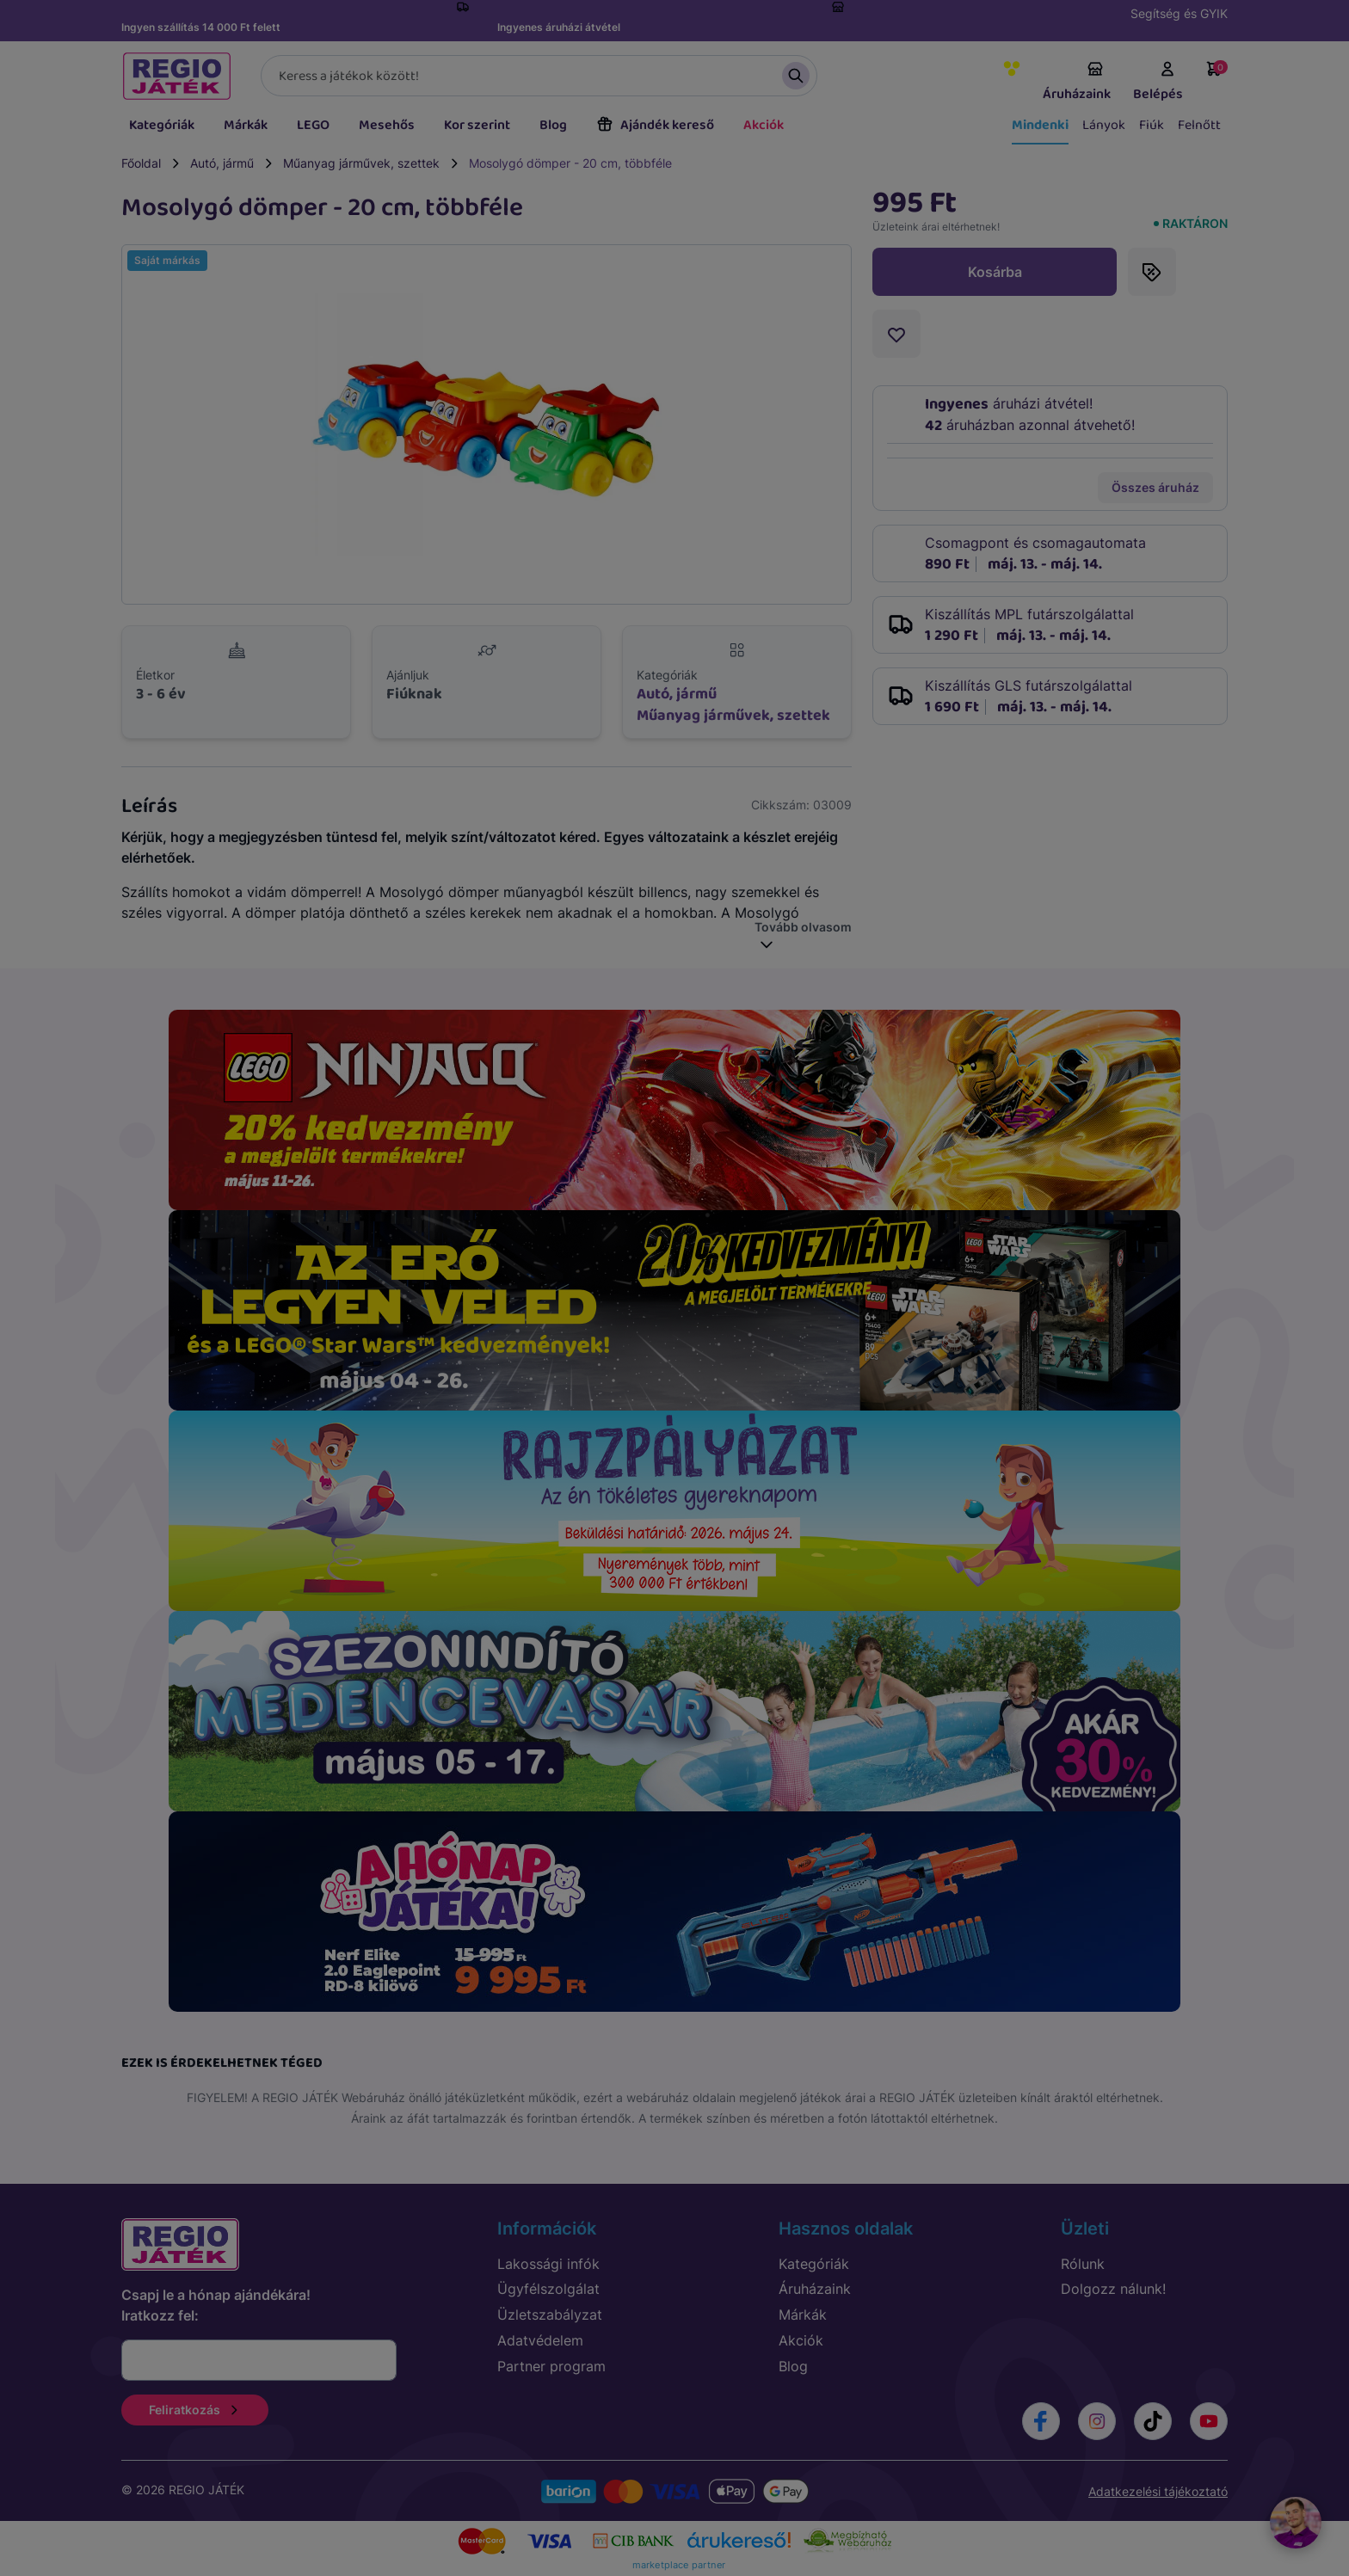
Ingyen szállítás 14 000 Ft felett (200, 27)
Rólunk (1083, 2263)
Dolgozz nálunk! (1113, 2288)
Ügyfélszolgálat (548, 2288)
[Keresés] (539, 75)
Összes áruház (1155, 487)
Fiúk (1151, 125)
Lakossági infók (548, 2263)
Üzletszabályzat (549, 2314)
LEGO (313, 125)
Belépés (1158, 82)
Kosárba (995, 271)
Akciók (763, 125)
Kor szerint (477, 125)
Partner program (551, 2366)
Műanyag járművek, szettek (361, 163)
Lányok (1103, 125)
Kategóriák (161, 125)
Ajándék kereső (655, 125)
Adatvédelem (540, 2340)
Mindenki (1040, 125)
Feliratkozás (195, 2409)
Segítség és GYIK (1179, 13)
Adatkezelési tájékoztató (1158, 2491)
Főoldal (141, 163)
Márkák (246, 125)
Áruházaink (1077, 82)
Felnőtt (1199, 125)
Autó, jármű (222, 163)
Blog (553, 125)
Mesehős (387, 125)
